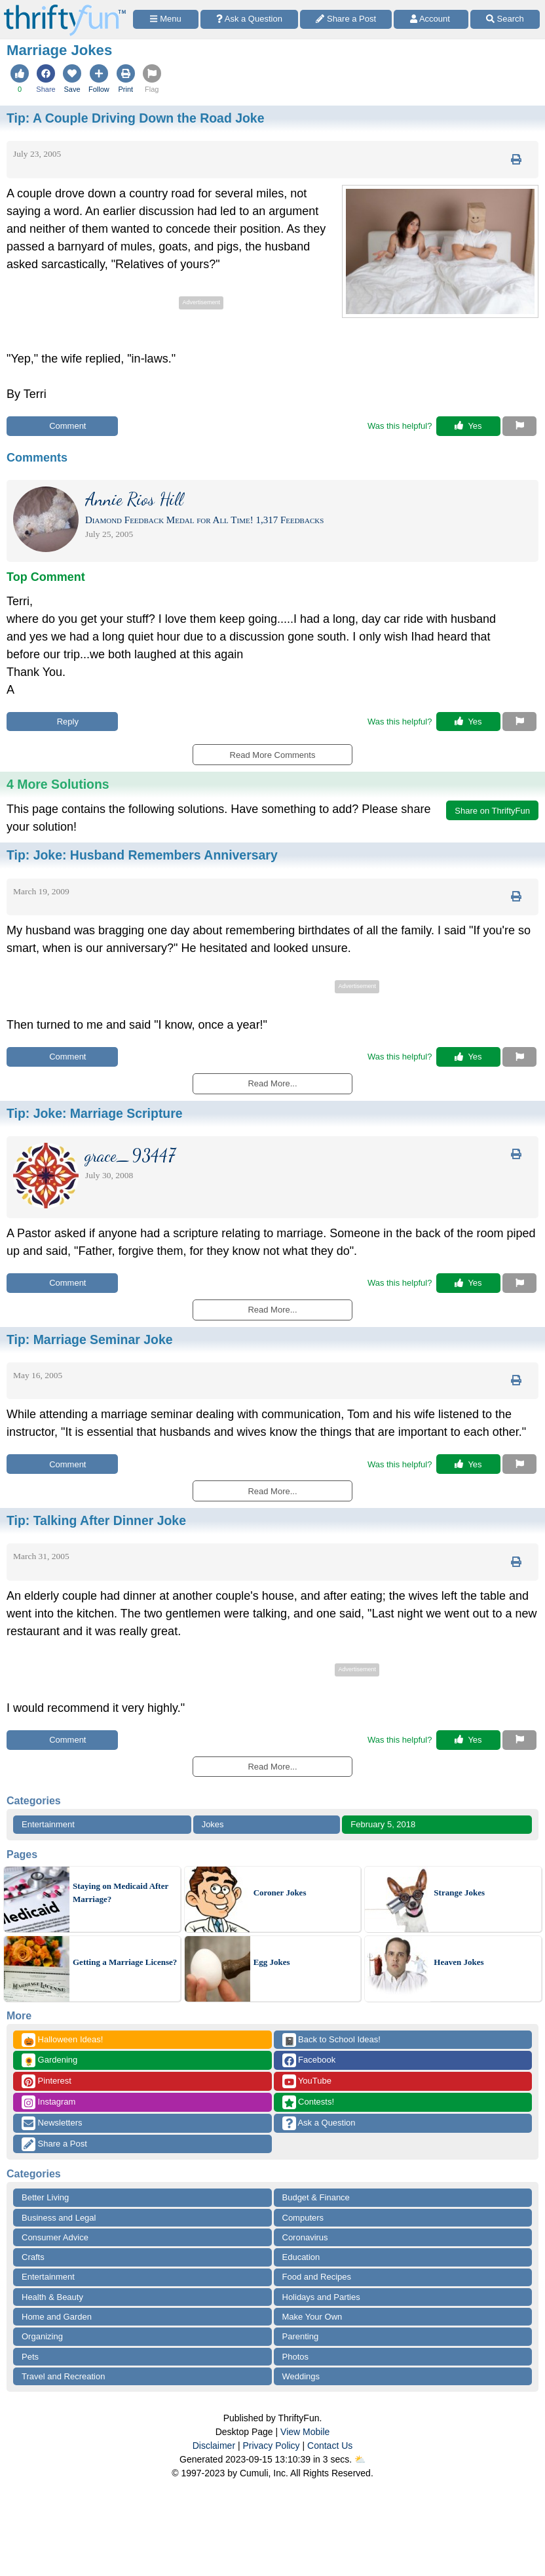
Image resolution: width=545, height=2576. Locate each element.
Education (301, 2257)
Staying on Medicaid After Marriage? (120, 1892)
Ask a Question (319, 2123)
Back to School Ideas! (331, 2040)
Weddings (301, 2376)
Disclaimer (214, 2445)
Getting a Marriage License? (125, 1962)
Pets (30, 2357)
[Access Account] (431, 19)
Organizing (42, 2336)
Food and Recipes (317, 2277)
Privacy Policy (270, 2445)
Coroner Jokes (280, 1892)
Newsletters (52, 2123)
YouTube (306, 2081)
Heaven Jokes (458, 1962)
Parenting (300, 2336)
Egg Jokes (272, 1962)
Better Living (45, 2197)
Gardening (49, 2060)
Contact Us (329, 2445)
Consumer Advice (55, 2237)
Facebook (309, 2060)
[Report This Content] (519, 426)
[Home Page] (65, 7)
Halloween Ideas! (62, 2040)
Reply (62, 721)
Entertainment (48, 1824)
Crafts (33, 2257)
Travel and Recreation (63, 2376)
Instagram (48, 2102)
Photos (295, 2357)
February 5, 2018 (382, 1824)
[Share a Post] (346, 19)
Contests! (308, 2102)
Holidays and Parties (321, 2297)
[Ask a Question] (249, 19)
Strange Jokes (459, 1892)
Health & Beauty (52, 2297)
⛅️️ (360, 2459)
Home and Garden (57, 2317)
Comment (62, 426)
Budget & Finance (316, 2197)
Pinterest (46, 2081)
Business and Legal (59, 2218)
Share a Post (54, 2144)
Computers (303, 2218)
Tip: (135, 118)
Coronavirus (305, 2237)
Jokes (213, 1824)
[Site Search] (505, 19)
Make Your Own (312, 2317)
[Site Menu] (165, 19)
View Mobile (304, 2432)
